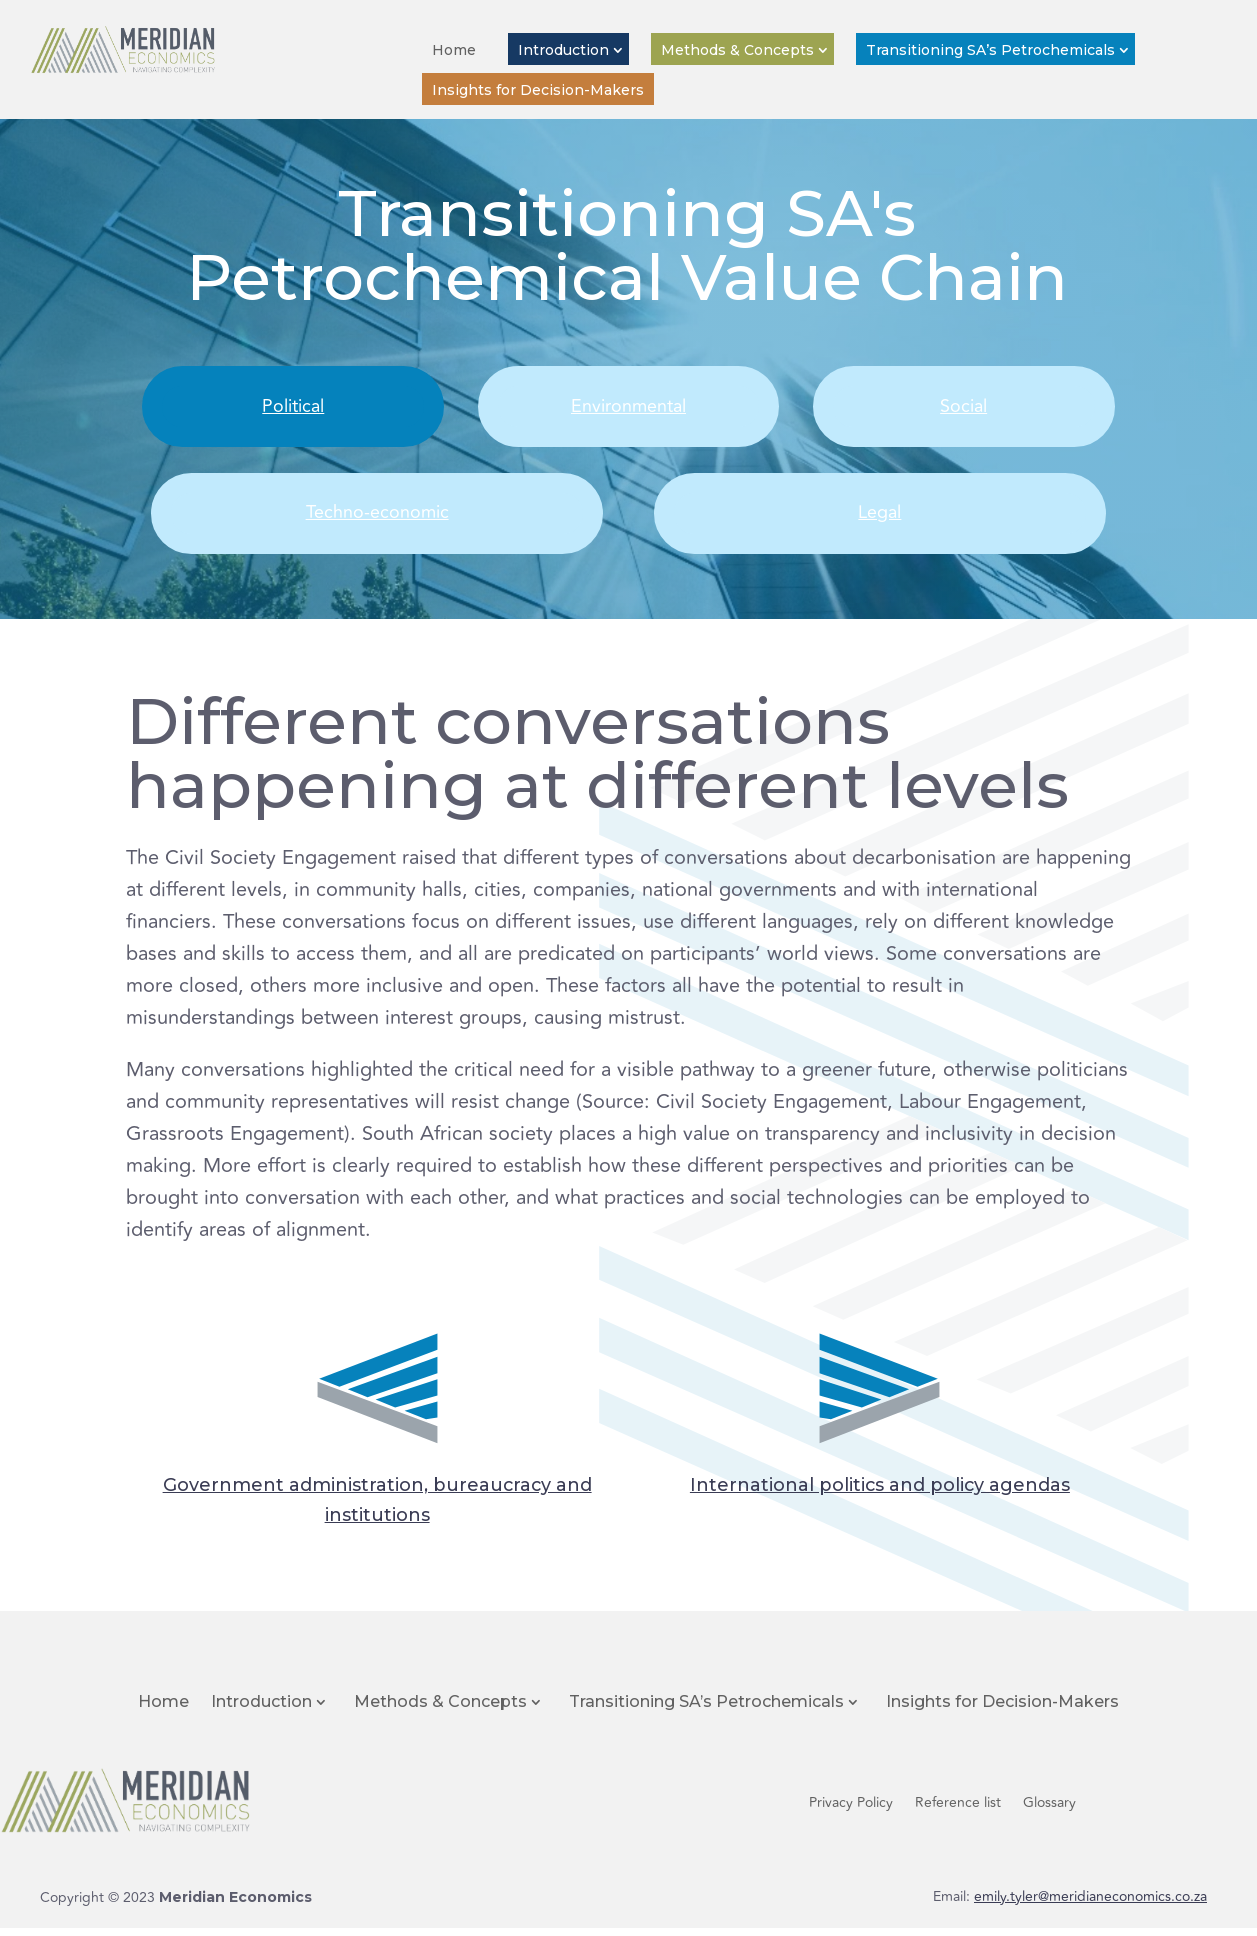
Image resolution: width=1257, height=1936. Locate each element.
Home (454, 50)
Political (293, 408)
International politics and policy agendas (879, 1487)
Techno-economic (377, 519)
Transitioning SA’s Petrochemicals (990, 50)
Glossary (1049, 1812)
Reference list (958, 1812)
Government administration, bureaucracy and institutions (377, 1504)
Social (963, 408)
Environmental (628, 408)
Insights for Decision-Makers (538, 90)
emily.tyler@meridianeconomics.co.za (1090, 1904)
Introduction (563, 50)
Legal (880, 519)
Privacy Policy (851, 1812)
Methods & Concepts (737, 50)
